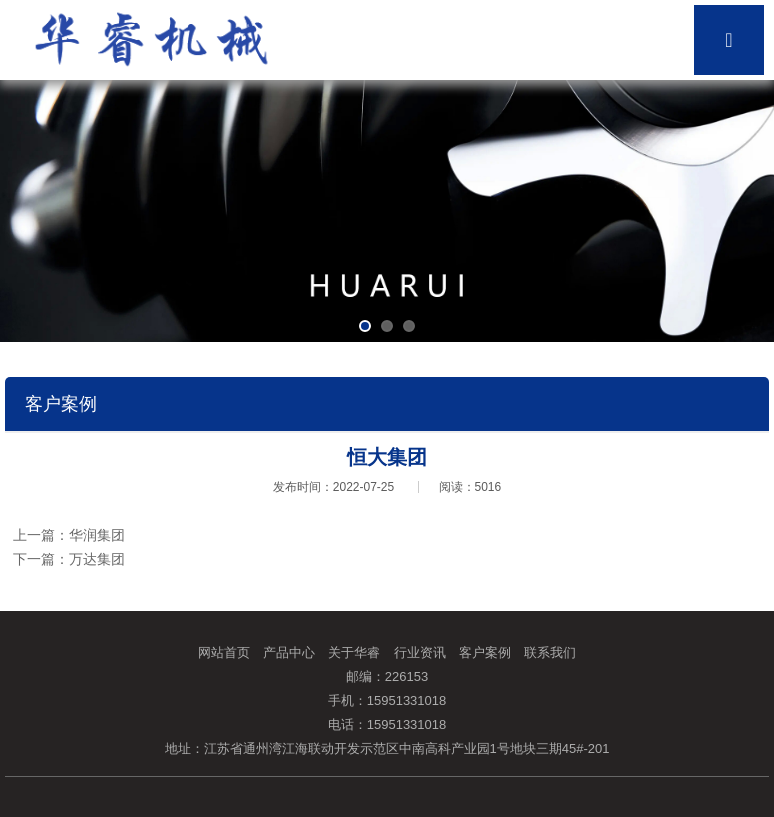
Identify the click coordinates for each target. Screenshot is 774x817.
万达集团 (97, 559)
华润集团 (97, 535)
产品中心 (289, 652)
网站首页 (224, 652)
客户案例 (485, 652)
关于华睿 (354, 652)
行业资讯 (420, 652)
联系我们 (550, 652)
